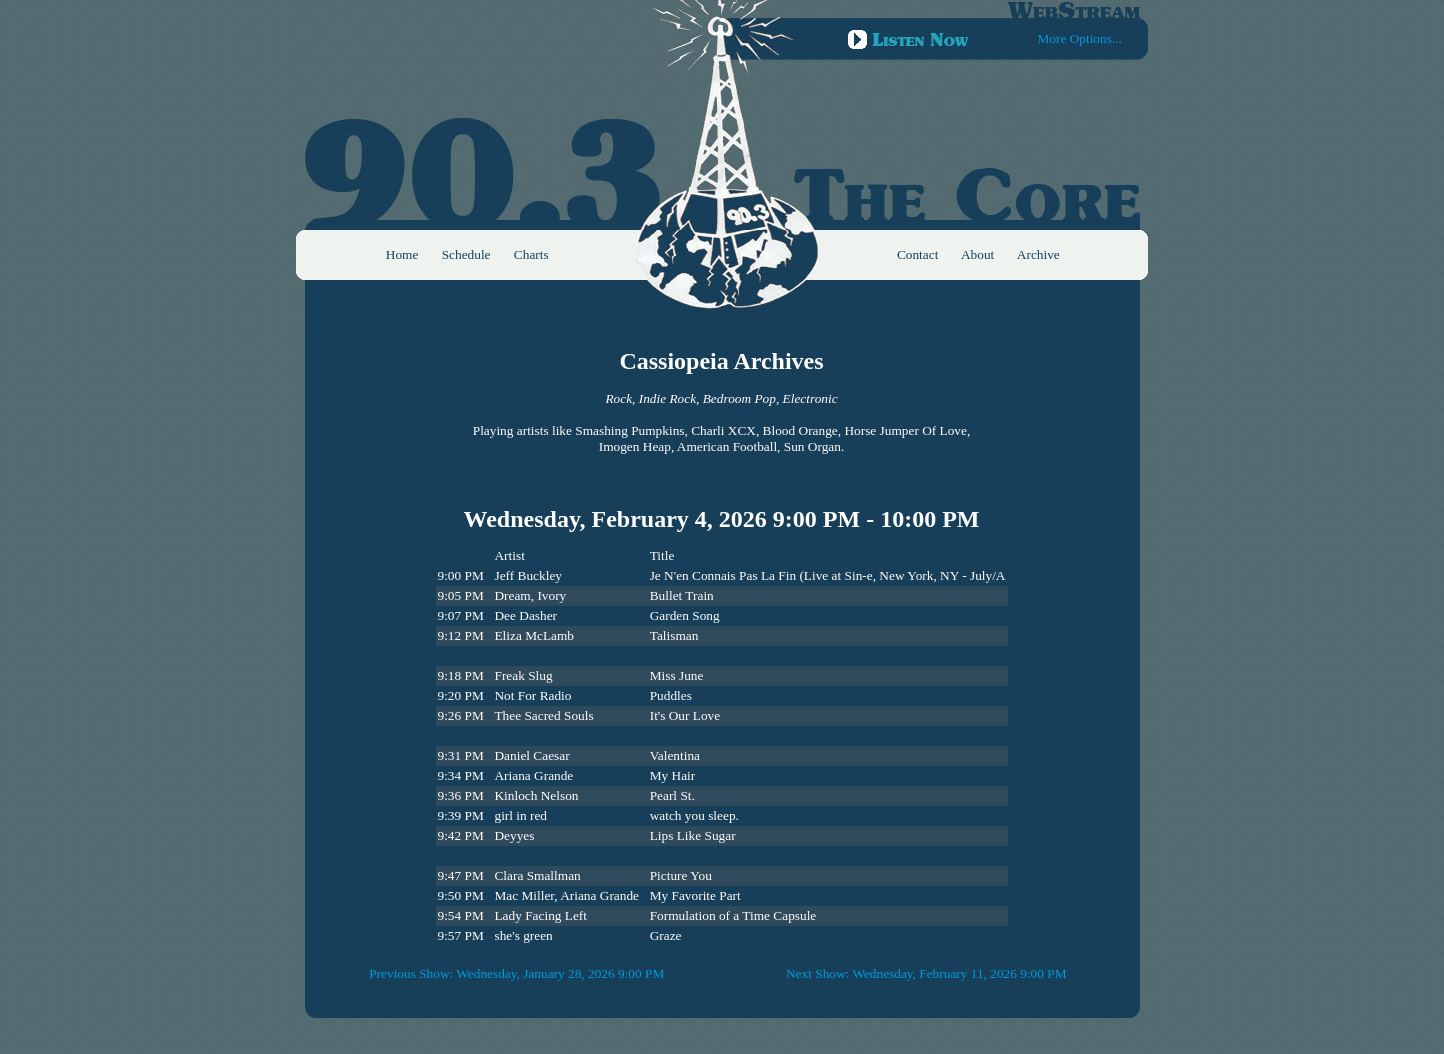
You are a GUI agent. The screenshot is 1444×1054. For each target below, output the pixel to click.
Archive (1038, 254)
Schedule (466, 254)
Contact (917, 254)
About (977, 254)
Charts (531, 254)
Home (402, 254)
